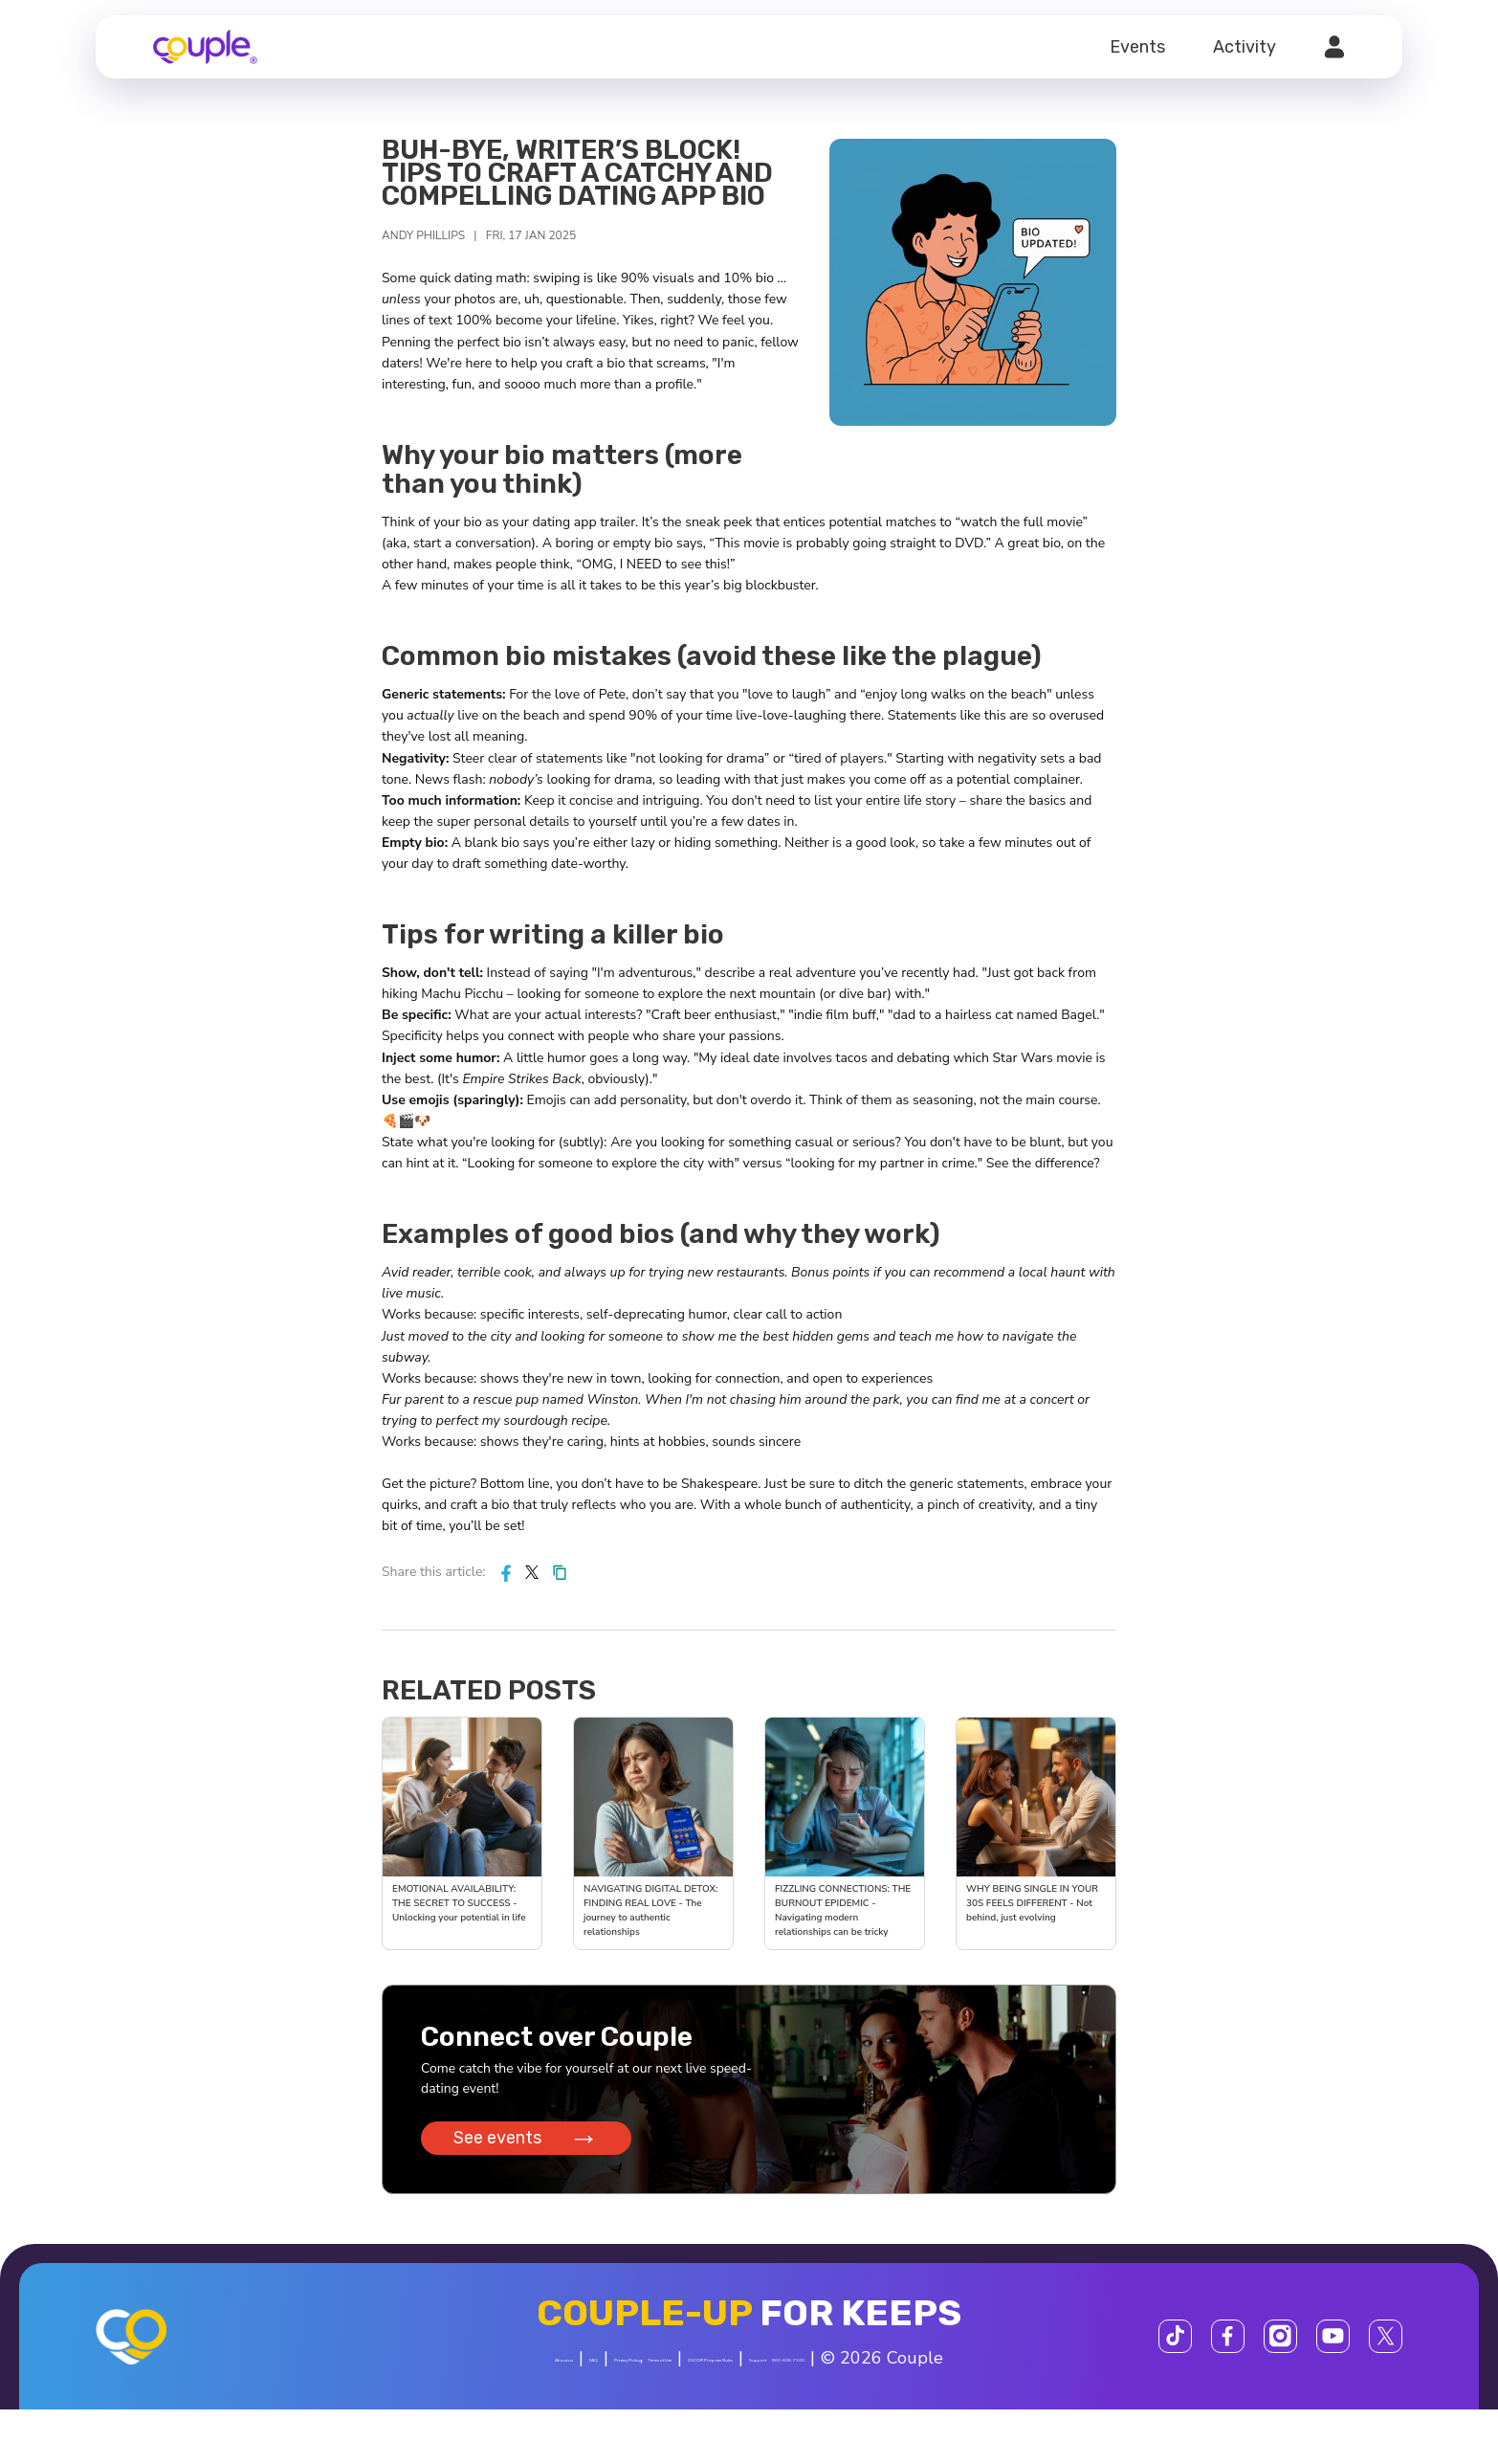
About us (469, 2371)
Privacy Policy (624, 2371)
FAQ (538, 2371)
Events (1137, 46)
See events (531, 2147)
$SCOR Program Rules (894, 2371)
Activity (1244, 46)
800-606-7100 (679, 2414)
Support (1033, 2371)
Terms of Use (737, 2371)
